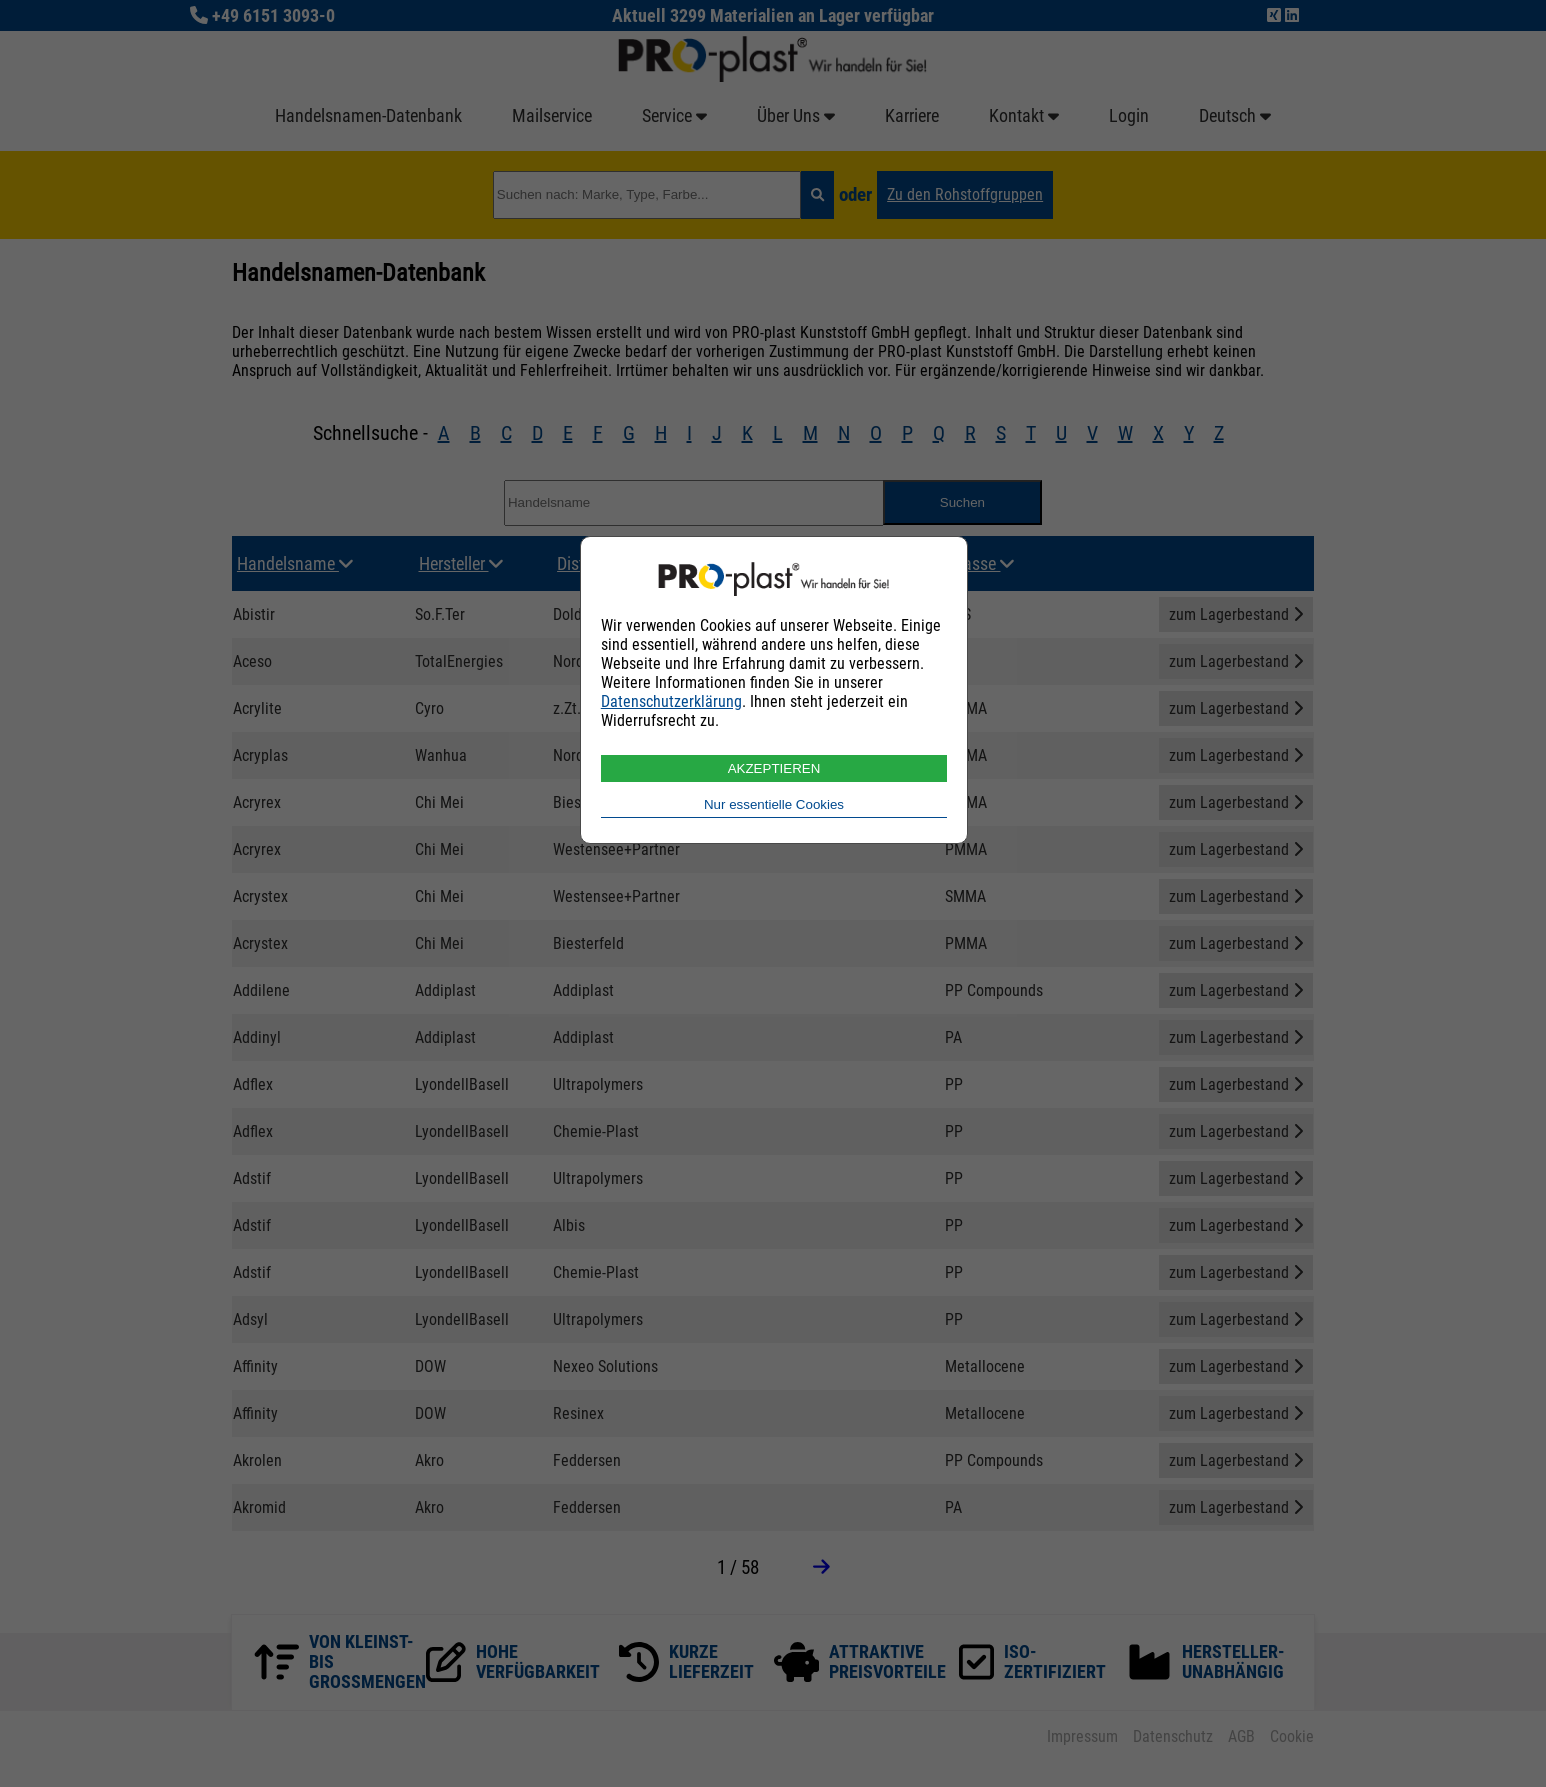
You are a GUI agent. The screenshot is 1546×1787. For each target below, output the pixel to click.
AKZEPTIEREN (774, 768)
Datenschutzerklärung (671, 701)
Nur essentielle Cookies (774, 804)
